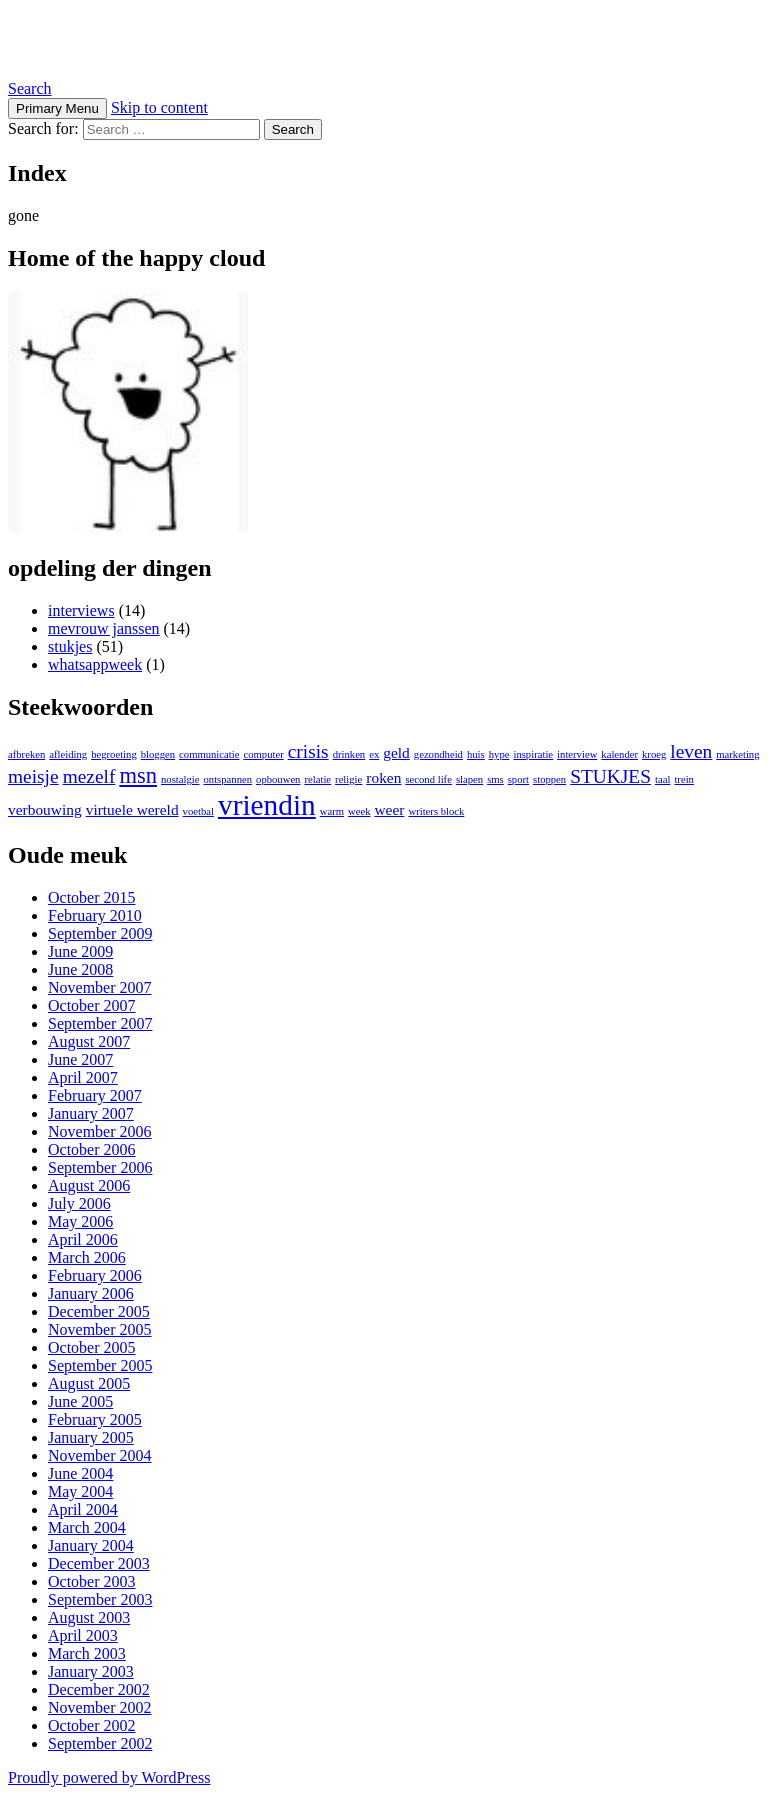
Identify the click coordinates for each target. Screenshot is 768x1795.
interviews (81, 610)
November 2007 (100, 987)
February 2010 (95, 915)
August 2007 (89, 1041)
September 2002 (100, 1743)
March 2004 (87, 1527)
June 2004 (80, 1473)
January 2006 (91, 1293)
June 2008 (80, 969)
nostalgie (180, 779)
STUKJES (610, 776)
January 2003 (91, 1671)
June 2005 (80, 1401)
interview (577, 754)
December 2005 (99, 1311)
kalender (619, 754)
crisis (308, 751)
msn (138, 775)
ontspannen (228, 779)
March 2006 (87, 1257)
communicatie (209, 754)
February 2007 (95, 1095)
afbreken (26, 754)
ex (374, 754)
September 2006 (100, 1167)
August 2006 (89, 1185)
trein (684, 779)
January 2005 (91, 1437)
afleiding (68, 754)
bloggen (158, 754)
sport (518, 779)
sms (495, 779)
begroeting (114, 754)
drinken (349, 754)
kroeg (654, 754)
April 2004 (83, 1509)
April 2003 (83, 1635)
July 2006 (79, 1203)
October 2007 (92, 1005)
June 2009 (80, 951)
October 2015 (92, 897)
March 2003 (87, 1653)
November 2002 (100, 1707)
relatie (317, 779)
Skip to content (159, 107)
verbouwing (45, 809)
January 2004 (91, 1545)
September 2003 (100, 1599)
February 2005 (95, 1419)
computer (263, 754)
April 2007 (83, 1077)
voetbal (198, 811)
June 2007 (80, 1059)
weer (389, 809)
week (359, 811)
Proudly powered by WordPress (109, 1777)
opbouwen (278, 779)
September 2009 (100, 933)
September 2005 (100, 1365)
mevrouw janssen (104, 628)
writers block (436, 811)
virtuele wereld (132, 809)
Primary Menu (57, 108)
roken (383, 777)
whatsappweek (95, 664)
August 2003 (89, 1617)
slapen (469, 779)
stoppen (549, 779)
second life (428, 779)
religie (348, 779)
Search (30, 88)
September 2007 (100, 1023)
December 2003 (99, 1563)
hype (499, 754)
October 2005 (92, 1347)
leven (691, 751)
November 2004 (100, 1455)
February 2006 (95, 1275)
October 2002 (92, 1725)
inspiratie (533, 754)
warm (332, 811)
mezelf (89, 776)
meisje (33, 776)
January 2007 (91, 1113)
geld (396, 752)
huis (476, 754)
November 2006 (100, 1131)
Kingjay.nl (79, 39)
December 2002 (99, 1689)
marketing (737, 754)
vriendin (267, 805)
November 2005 (100, 1329)
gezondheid (438, 754)
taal (662, 779)
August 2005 (89, 1383)
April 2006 (83, 1239)
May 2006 (80, 1221)
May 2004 (80, 1491)
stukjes (70, 646)
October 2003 (92, 1581)
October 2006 (92, 1149)
